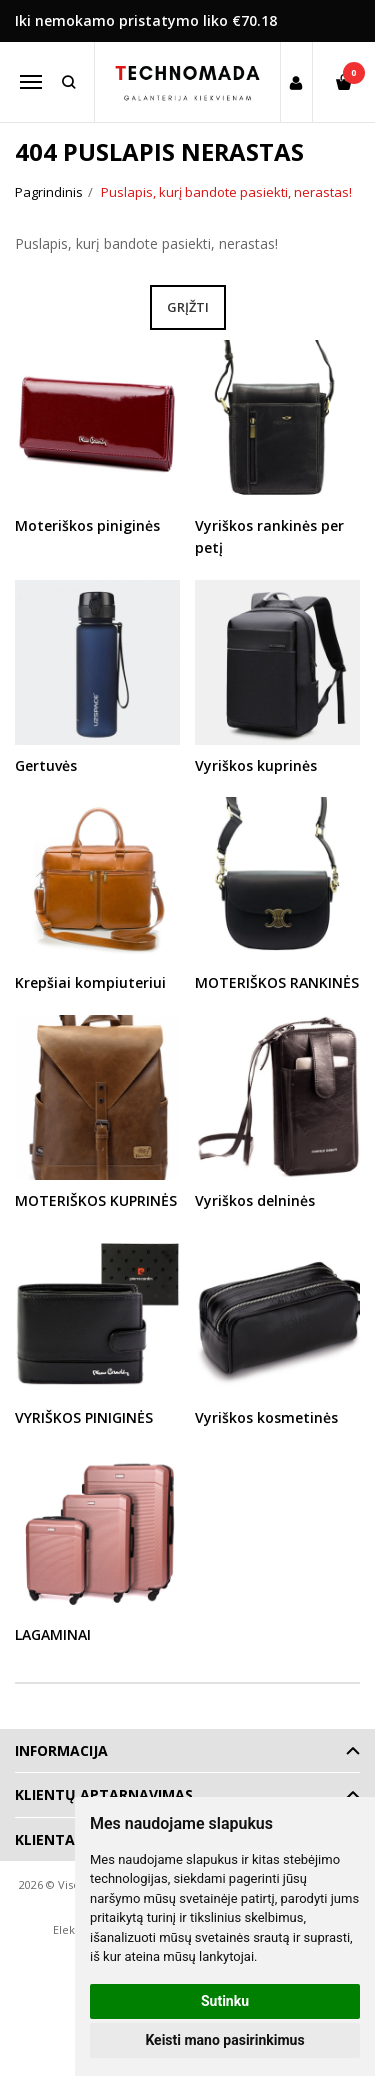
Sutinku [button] (225, 2001)
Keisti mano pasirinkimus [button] (224, 2040)
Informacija (61, 1750)
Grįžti (188, 307)
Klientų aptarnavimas (104, 1794)
